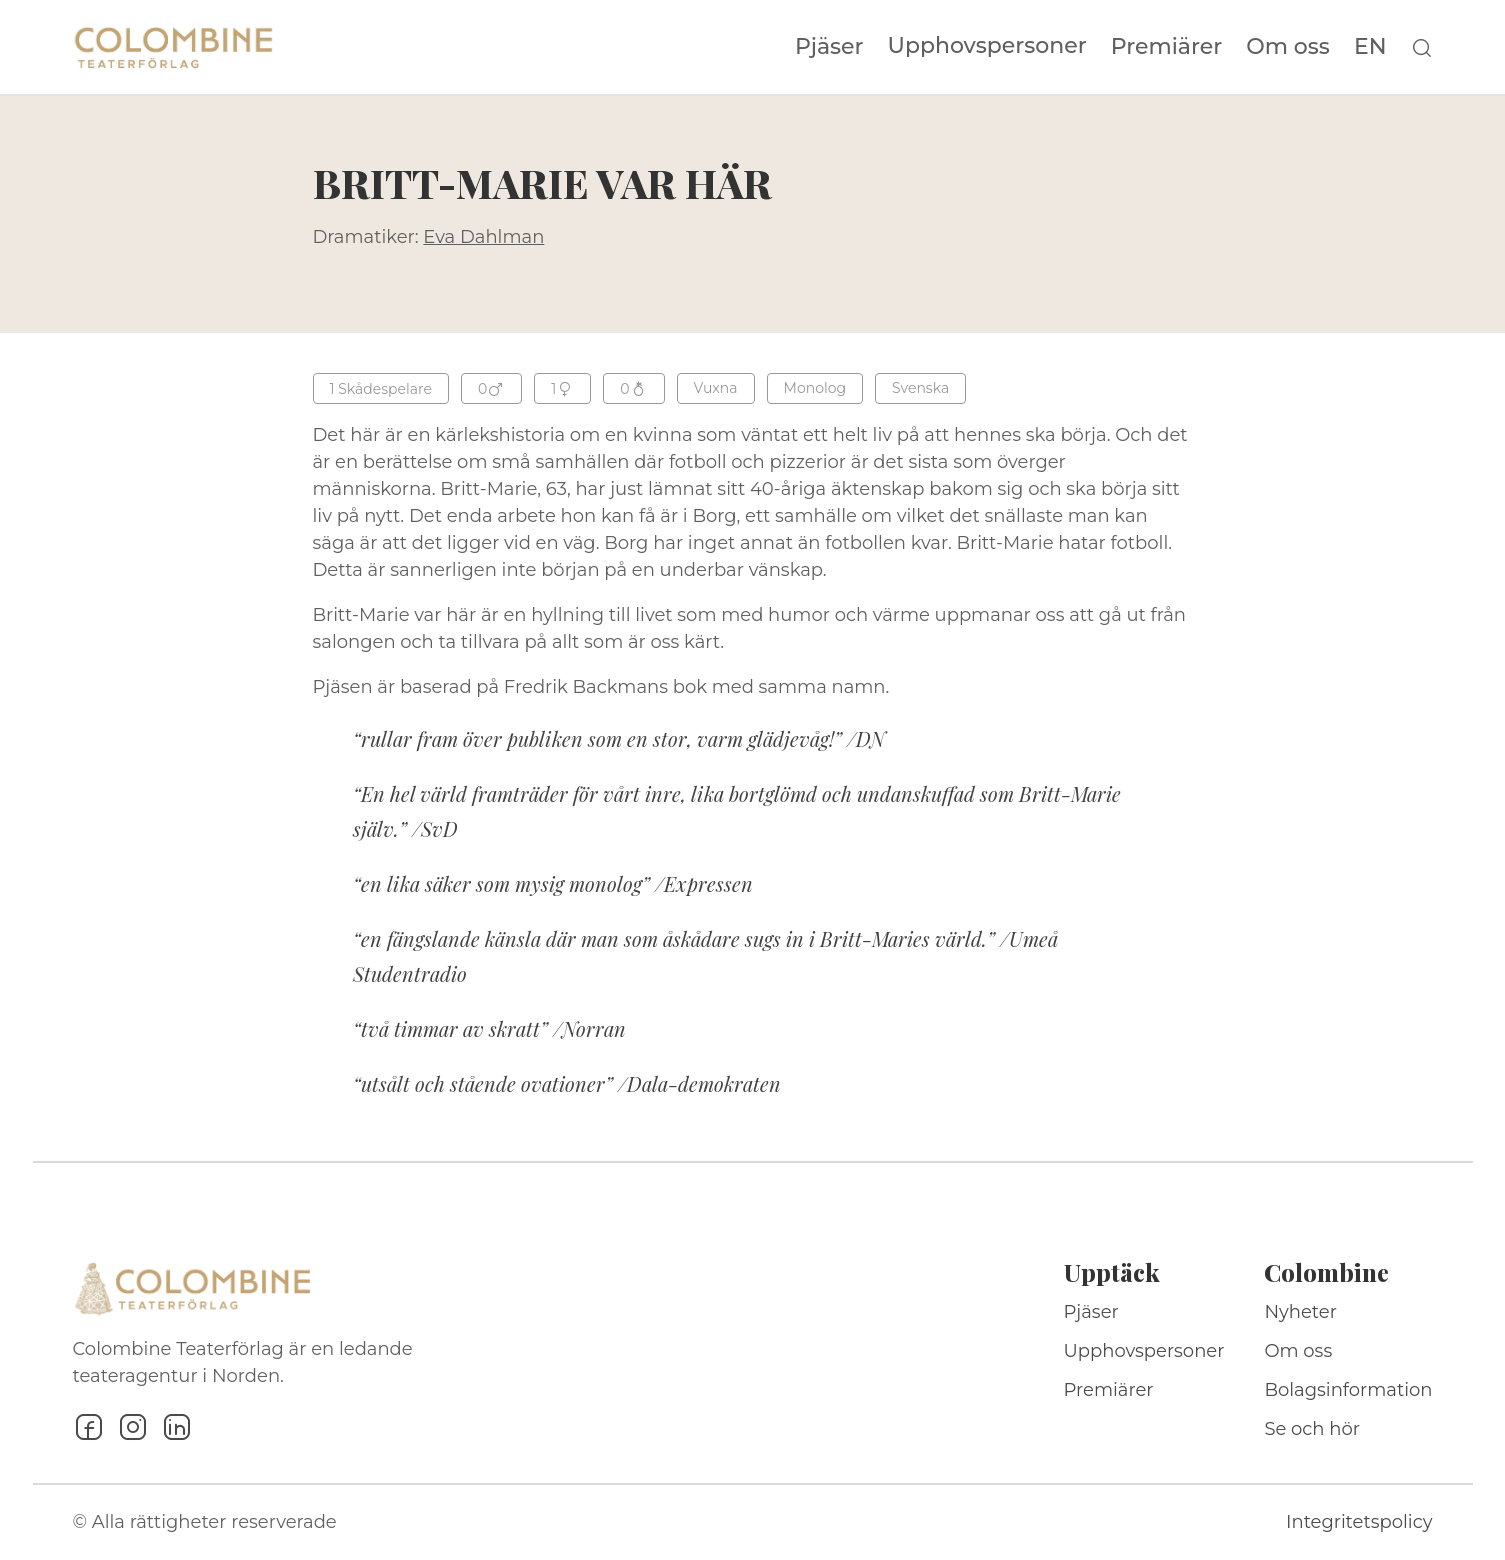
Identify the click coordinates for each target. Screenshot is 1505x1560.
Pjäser (829, 47)
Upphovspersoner (987, 45)
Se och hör (1312, 1429)
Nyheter (1300, 1312)
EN (1370, 47)
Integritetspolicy (1359, 1522)
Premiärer (1167, 47)
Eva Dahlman (483, 237)
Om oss (1288, 47)
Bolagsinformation (1348, 1390)
